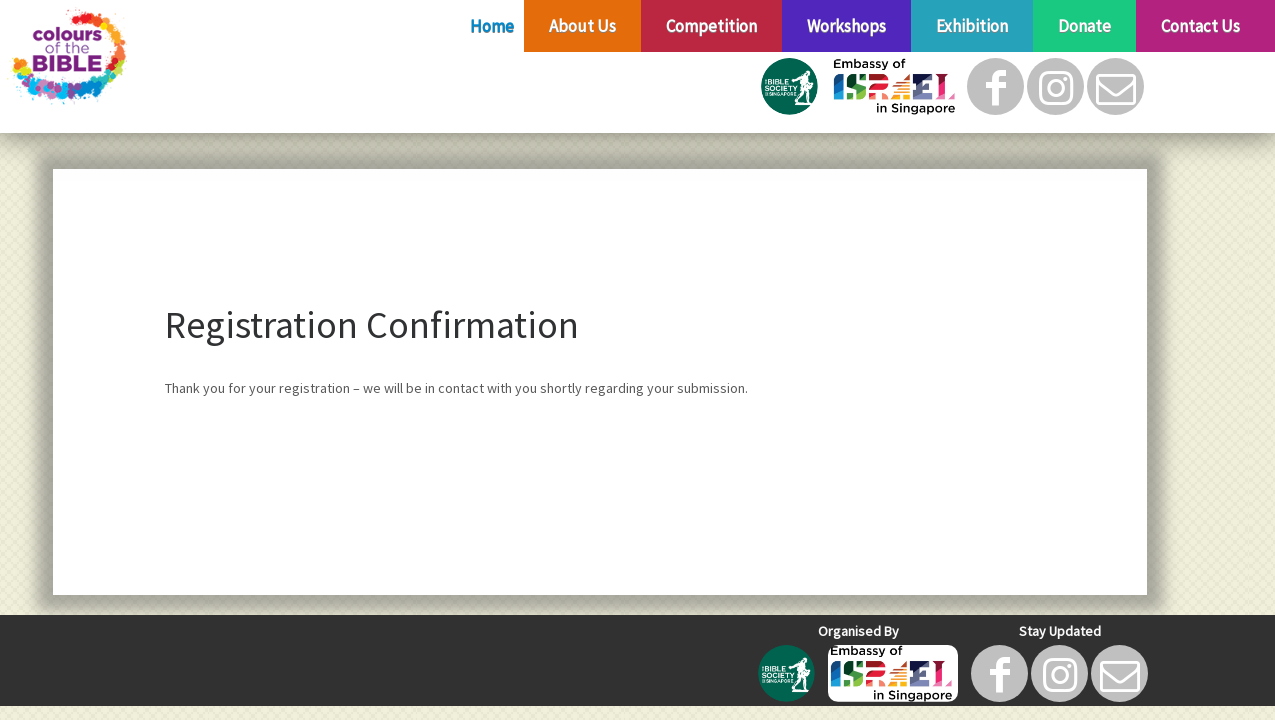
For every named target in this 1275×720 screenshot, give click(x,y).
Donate (1084, 26)
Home (492, 26)
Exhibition (972, 26)
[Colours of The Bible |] (147, 57)
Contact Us (1200, 26)
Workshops (846, 26)
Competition (711, 26)
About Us (582, 26)
